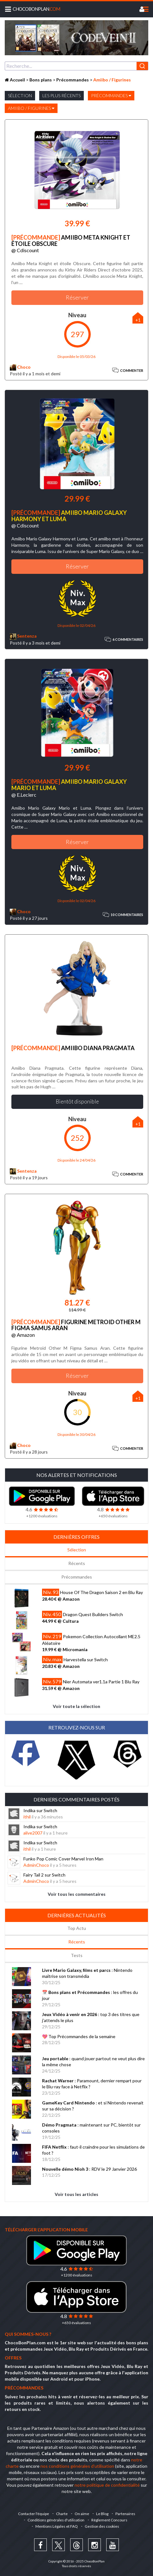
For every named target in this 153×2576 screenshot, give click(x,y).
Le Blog (102, 2513)
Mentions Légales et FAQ (56, 2526)
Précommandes (111, 95)
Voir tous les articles (76, 2194)
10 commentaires (123, 915)
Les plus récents (61, 95)
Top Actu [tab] (76, 1928)
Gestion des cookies (102, 2526)
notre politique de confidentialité (107, 2485)
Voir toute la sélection (76, 1706)
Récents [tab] (76, 1563)
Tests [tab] (77, 1955)
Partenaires (125, 2513)
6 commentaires (124, 639)
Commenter (127, 370)
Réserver (77, 297)
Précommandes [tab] (76, 1577)
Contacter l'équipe (33, 2513)
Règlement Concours (109, 2520)
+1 (138, 320)
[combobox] (76, 66)
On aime (82, 2513)
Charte (62, 2513)
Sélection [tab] (76, 1549)
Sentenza (23, 636)
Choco (20, 367)
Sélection (20, 95)
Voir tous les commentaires (77, 1894)
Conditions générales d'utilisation (56, 2520)
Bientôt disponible (77, 1101)
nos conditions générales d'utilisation (77, 2466)
